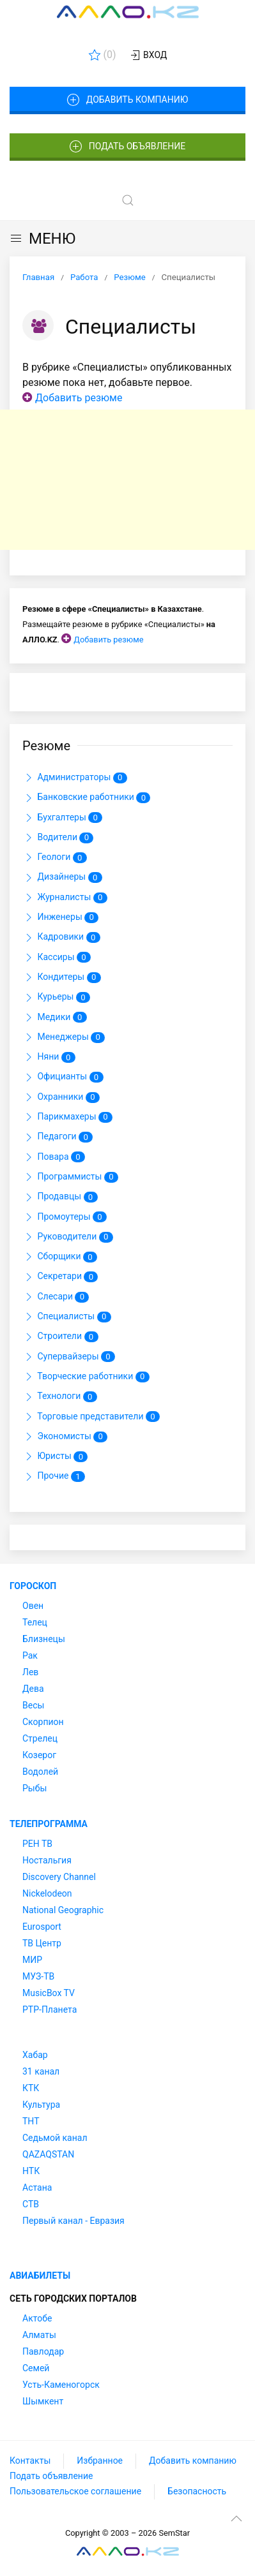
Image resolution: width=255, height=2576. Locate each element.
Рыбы (34, 1788)
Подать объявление (128, 146)
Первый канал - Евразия (73, 2221)
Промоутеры (64, 1217)
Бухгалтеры (62, 817)
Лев (30, 1672)
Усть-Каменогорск (61, 2385)
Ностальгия (47, 1860)
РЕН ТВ (37, 1844)
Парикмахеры (67, 1117)
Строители (60, 1337)
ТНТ (31, 2121)
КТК (30, 2088)
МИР (32, 1960)
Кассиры (56, 957)
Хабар (35, 2055)
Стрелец (40, 1738)
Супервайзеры (68, 1357)
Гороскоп (33, 1586)
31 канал (40, 2071)
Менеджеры (63, 1037)
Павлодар (43, 2351)
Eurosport (41, 1926)
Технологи (59, 1397)
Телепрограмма (49, 1824)
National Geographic (63, 1910)
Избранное (100, 2460)
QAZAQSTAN (48, 2154)
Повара (53, 1157)
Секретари (60, 1277)
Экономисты (64, 1436)
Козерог (39, 1755)
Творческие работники (86, 1376)
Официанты (63, 1077)
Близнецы (43, 1639)
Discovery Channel (59, 1877)
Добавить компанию (127, 100)
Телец (34, 1622)
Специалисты (66, 1316)
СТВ (30, 2204)
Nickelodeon (47, 1893)
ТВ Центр (41, 1943)
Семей (35, 2368)
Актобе (37, 2318)
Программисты (70, 1177)
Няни (48, 1057)
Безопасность (196, 2491)
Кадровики (61, 937)
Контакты (30, 2460)
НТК (31, 2171)
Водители (57, 837)
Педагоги (57, 1137)
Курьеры (56, 997)
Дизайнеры (62, 877)
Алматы (39, 2335)
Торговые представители (91, 1416)
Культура (41, 2104)
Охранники (61, 1097)
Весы (33, 1705)
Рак (30, 1655)
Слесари (55, 1297)
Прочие (53, 1476)
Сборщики (59, 1256)
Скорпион (43, 1722)
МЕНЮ (42, 239)
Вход (147, 55)
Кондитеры (61, 977)
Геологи (54, 857)
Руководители (67, 1237)
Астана (37, 2187)
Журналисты (64, 897)
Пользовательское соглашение (75, 2491)
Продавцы (60, 1197)
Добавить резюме (78, 398)
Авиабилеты (40, 2275)
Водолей (40, 1771)
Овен (32, 1606)
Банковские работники (86, 798)
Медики (54, 1017)
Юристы (55, 1456)
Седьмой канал (54, 2138)
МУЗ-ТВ (38, 1976)
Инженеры (60, 917)
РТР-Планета (49, 2009)
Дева (33, 1689)
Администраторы (74, 777)
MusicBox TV (48, 1993)
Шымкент (42, 2401)
